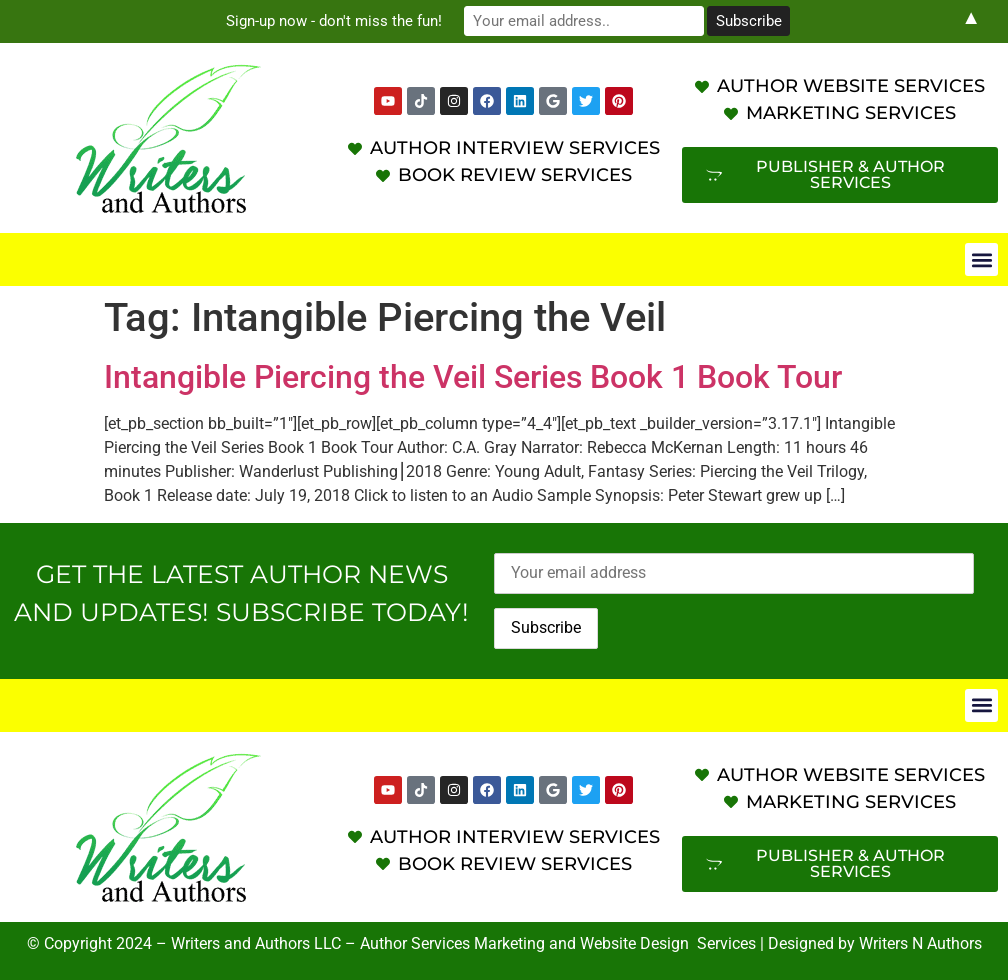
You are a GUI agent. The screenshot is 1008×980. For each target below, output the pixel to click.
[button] (981, 259)
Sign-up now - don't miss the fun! (334, 21)
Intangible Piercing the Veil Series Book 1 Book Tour (473, 377)
